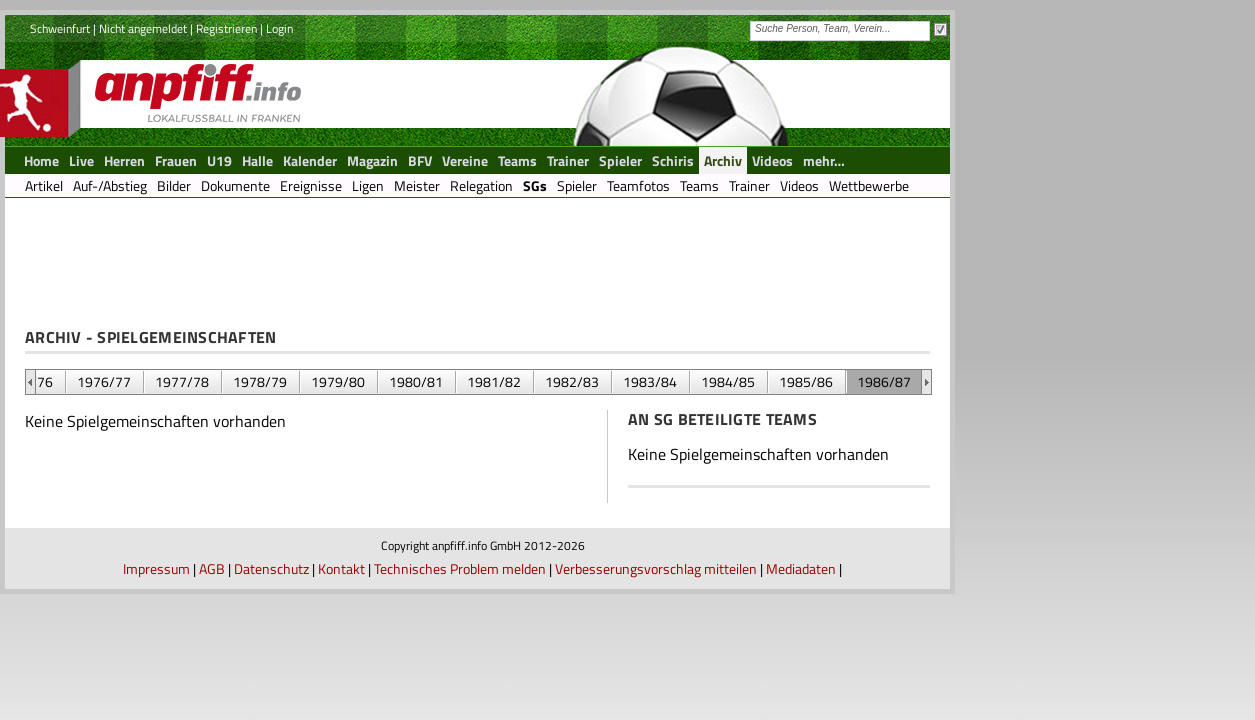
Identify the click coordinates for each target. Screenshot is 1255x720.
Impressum (156, 568)
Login (279, 28)
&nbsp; (30, 382)
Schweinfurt (60, 28)
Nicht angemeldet (143, 28)
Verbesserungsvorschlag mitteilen (656, 568)
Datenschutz (271, 568)
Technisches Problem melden (460, 568)
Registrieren (226, 28)
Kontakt (341, 568)
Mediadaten (801, 568)
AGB (212, 568)
